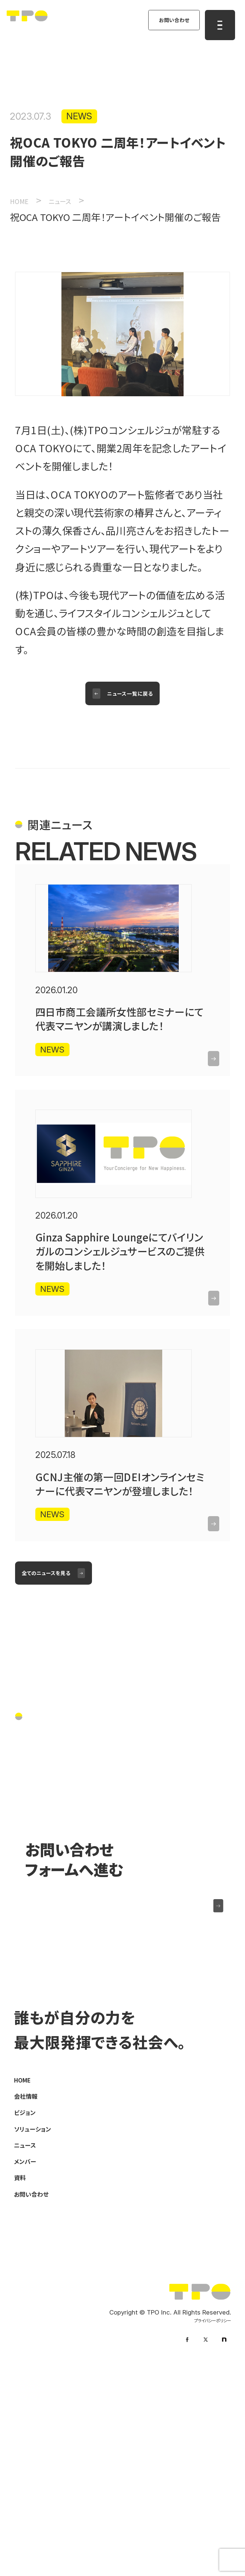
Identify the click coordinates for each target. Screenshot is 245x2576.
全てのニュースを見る (59, 1715)
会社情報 (31, 2273)
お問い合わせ (162, 24)
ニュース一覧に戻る (134, 705)
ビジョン (30, 2292)
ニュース (30, 2330)
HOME (27, 2254)
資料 (23, 2367)
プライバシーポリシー (202, 2517)
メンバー (30, 2348)
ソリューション (41, 2311)
